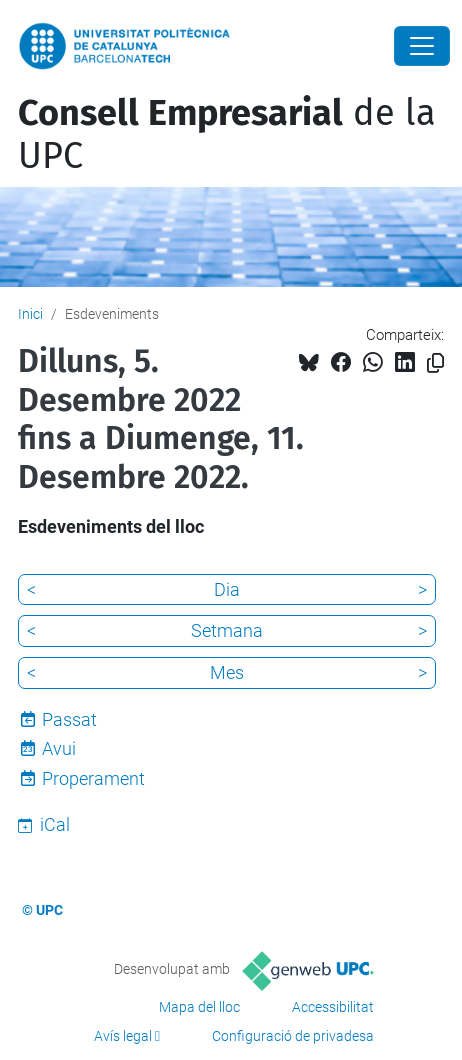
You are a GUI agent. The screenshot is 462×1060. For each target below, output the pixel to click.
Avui (59, 748)
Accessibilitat (333, 1007)
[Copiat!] (435, 363)
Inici (30, 314)
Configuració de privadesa (293, 1036)
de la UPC (227, 134)
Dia (227, 589)
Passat (69, 719)
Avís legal (123, 1036)
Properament (93, 778)
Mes (227, 672)
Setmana (227, 630)
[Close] (422, 46)
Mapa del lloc (199, 1007)
